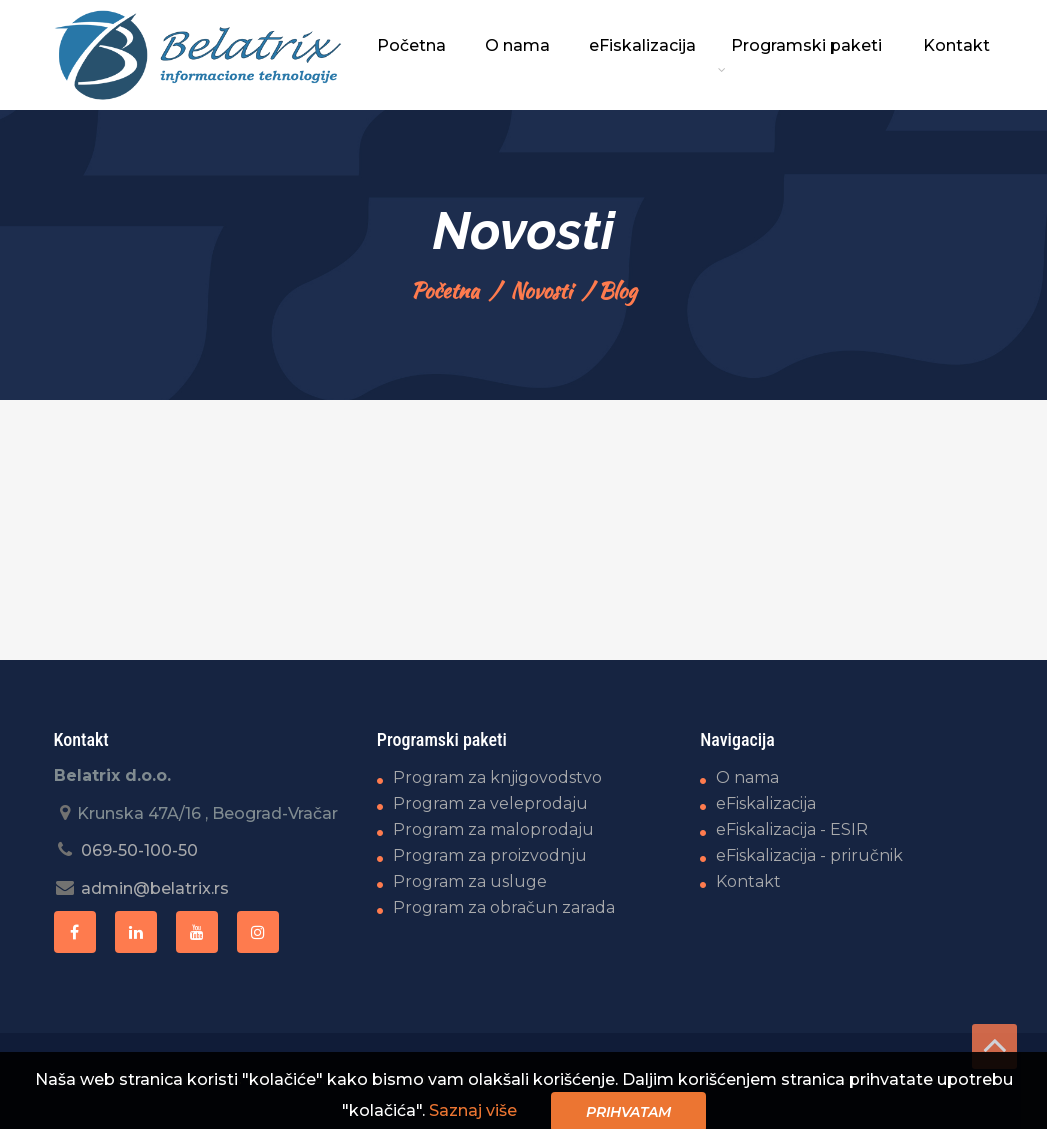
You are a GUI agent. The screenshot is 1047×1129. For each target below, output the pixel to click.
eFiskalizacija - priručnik (809, 855)
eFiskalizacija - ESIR (792, 829)
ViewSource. (949, 1079)
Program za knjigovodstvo (497, 777)
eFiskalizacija (766, 803)
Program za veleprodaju (490, 803)
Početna (445, 290)
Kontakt (748, 881)
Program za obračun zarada (504, 907)
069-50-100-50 (139, 850)
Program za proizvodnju (490, 855)
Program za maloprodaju (493, 829)
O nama (747, 777)
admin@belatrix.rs (155, 888)
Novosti (540, 290)
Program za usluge (470, 881)
